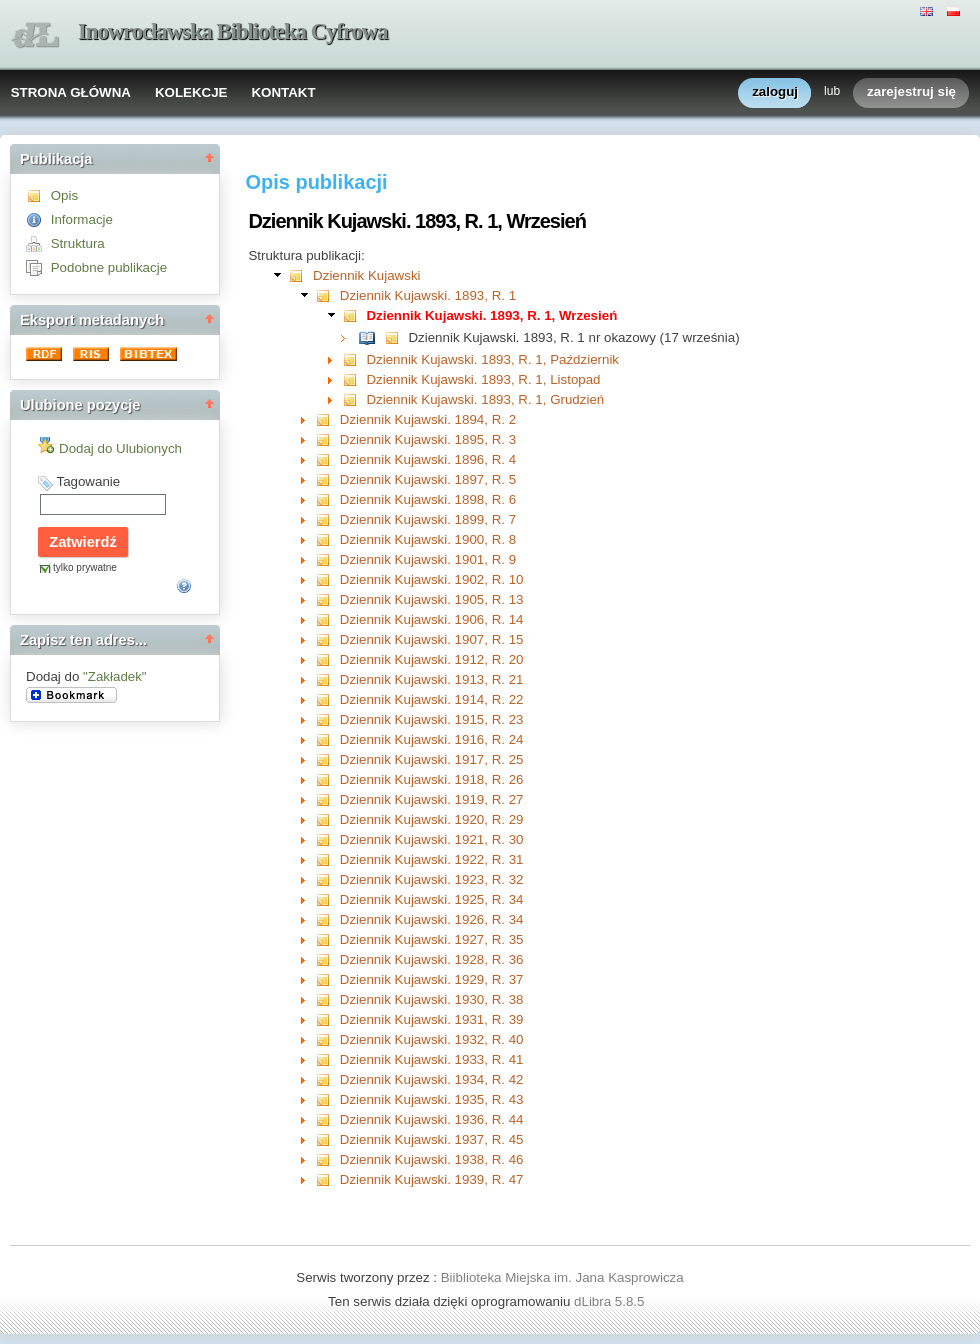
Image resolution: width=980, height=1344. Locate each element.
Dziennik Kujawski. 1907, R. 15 (432, 639)
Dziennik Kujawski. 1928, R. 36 (432, 959)
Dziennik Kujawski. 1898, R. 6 (428, 499)
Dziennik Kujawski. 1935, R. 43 (432, 1099)
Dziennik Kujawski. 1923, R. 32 (432, 879)
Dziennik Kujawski (366, 275)
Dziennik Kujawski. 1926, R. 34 (432, 919)
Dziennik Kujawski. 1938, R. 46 (432, 1159)
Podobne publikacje (109, 267)
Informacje (82, 219)
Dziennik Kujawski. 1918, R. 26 (432, 779)
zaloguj (775, 92)
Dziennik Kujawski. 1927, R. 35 (432, 939)
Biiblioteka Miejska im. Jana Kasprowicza (562, 1277)
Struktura (78, 243)
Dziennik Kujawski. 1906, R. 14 (432, 619)
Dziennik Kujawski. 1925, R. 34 (432, 899)
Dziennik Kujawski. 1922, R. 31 (432, 859)
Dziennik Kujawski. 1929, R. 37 (432, 979)
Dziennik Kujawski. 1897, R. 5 (428, 479)
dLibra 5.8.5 (611, 1301)
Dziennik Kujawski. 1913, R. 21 (432, 679)
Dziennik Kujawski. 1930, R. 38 (432, 999)
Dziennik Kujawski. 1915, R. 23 (432, 719)
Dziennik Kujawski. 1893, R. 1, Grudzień (485, 399)
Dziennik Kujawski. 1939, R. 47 (432, 1179)
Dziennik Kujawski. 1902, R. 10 (432, 579)
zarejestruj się (911, 92)
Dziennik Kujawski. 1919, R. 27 (432, 799)
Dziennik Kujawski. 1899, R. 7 (428, 519)
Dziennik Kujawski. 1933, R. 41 (432, 1059)
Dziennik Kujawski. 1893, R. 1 (428, 295)
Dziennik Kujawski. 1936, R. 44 (432, 1119)
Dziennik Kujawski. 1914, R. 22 (432, 699)
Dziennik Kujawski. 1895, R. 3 (428, 439)
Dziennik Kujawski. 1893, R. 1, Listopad (483, 379)
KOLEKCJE (191, 92)
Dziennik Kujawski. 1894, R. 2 (428, 419)
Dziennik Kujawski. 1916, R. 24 (432, 739)
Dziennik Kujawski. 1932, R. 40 (432, 1039)
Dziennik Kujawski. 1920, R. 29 (432, 819)
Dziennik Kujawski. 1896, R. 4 (428, 459)
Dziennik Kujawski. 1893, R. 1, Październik (492, 359)
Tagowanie (88, 481)
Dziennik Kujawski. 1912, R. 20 (432, 659)
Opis (64, 195)
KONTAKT (283, 92)
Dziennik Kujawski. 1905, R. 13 (432, 599)
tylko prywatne (85, 567)
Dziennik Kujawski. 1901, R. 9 (428, 559)
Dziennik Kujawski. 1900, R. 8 (428, 539)
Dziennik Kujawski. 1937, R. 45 (432, 1139)
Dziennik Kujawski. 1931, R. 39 (432, 1019)
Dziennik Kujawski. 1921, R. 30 (432, 839)
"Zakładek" (115, 676)
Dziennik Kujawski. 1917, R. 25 (432, 759)
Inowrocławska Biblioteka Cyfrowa (233, 31)
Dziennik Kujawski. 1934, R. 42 (432, 1079)
